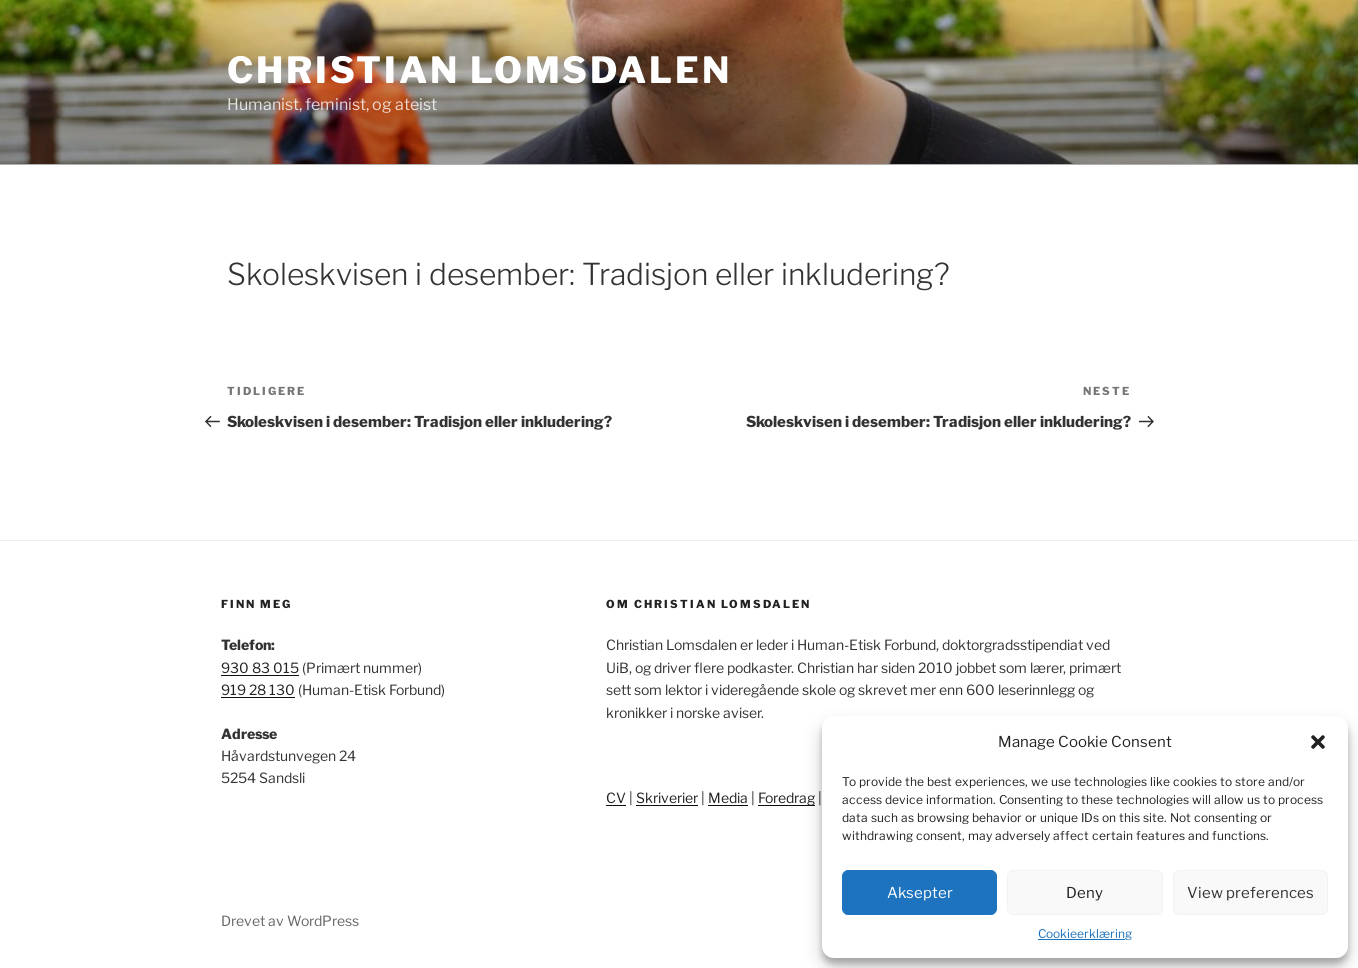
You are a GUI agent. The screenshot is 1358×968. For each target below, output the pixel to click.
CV (616, 797)
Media (728, 797)
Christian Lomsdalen (479, 70)
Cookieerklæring (1085, 933)
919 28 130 (258, 689)
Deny (1084, 893)
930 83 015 (260, 667)
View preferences (1250, 893)
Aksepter (920, 893)
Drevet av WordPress (290, 920)
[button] (1318, 742)
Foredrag (786, 797)
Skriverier (667, 797)
